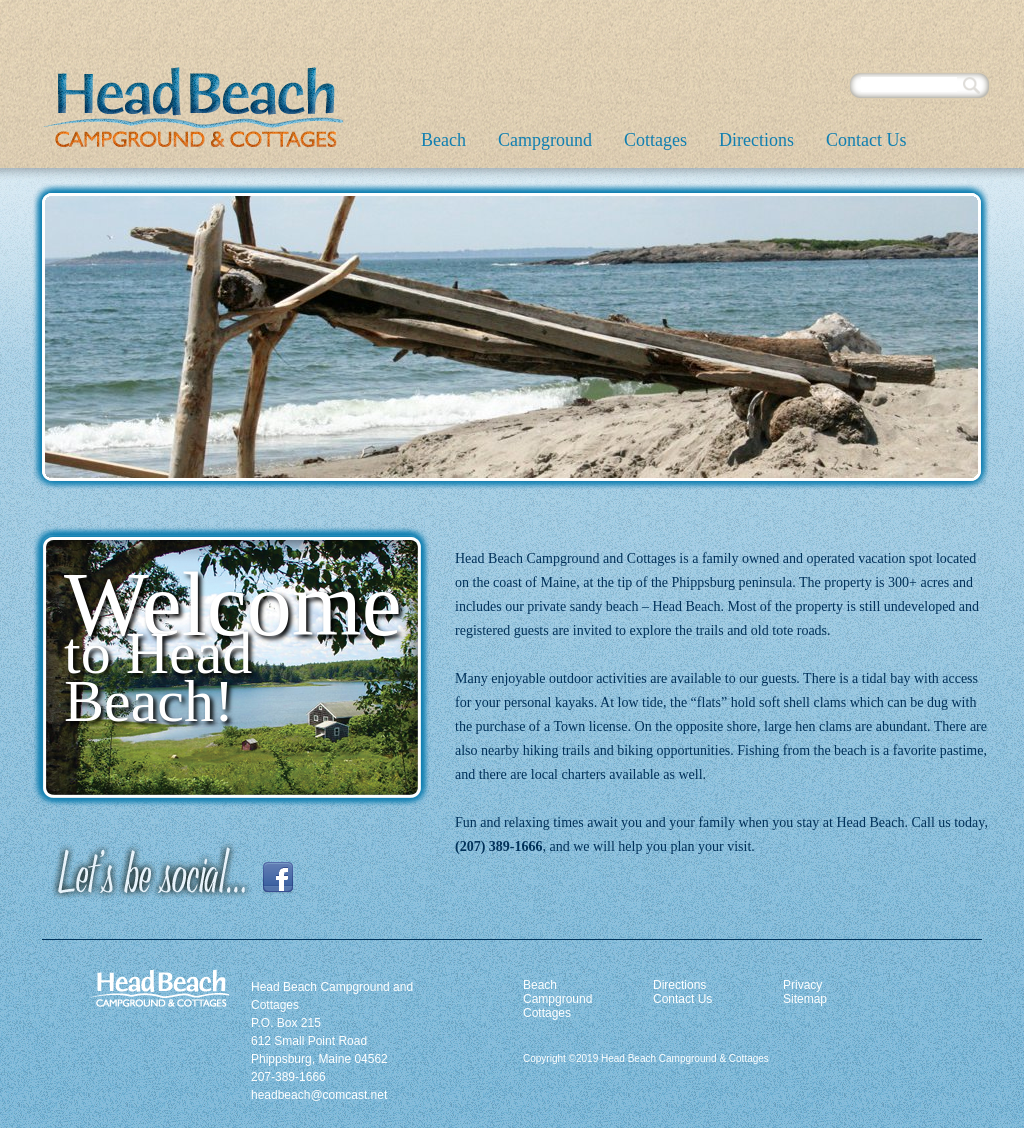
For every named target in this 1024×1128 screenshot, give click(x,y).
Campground (545, 140)
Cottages (655, 140)
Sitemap (805, 999)
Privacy (802, 985)
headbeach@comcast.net (319, 1095)
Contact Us (866, 140)
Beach (443, 140)
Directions (756, 140)
